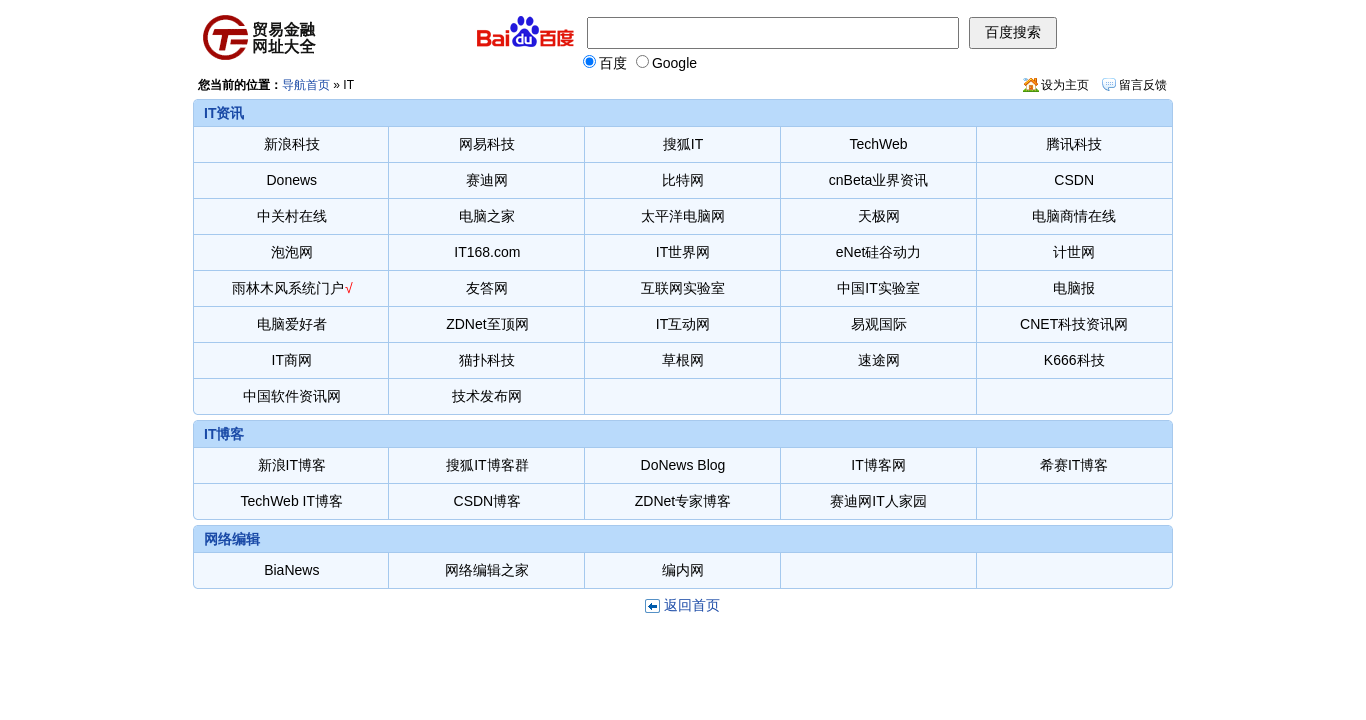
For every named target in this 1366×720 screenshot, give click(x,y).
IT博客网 (878, 465)
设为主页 (1065, 85)
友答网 (487, 288)
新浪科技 (292, 144)
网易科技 (487, 144)
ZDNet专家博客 (683, 501)
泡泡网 (292, 252)
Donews (292, 180)
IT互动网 (683, 324)
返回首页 (692, 605)
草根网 (683, 360)
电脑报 (1074, 288)
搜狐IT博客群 (487, 465)
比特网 (683, 180)
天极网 (879, 216)
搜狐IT (683, 144)
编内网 (683, 570)
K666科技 (1074, 360)
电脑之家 (487, 216)
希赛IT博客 (1074, 465)
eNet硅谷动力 (879, 252)
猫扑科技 (487, 360)
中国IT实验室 (878, 288)
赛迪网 (487, 180)
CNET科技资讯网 (1074, 324)
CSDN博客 (488, 501)
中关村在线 (292, 216)
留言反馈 (1143, 85)
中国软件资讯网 (292, 396)
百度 (605, 63)
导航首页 (306, 85)
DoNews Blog (683, 465)
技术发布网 (487, 396)
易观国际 (879, 324)
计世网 (1074, 252)
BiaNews (291, 570)
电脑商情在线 (1074, 216)
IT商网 (292, 360)
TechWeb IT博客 (292, 501)
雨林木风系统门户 (288, 288)
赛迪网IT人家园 (878, 501)
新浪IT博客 (292, 465)
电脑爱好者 (292, 324)
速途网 (879, 360)
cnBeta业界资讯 (879, 180)
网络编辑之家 (487, 570)
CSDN (1074, 180)
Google (666, 63)
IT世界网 (683, 252)
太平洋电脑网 (683, 216)
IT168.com (487, 252)
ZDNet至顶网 (487, 324)
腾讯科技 (1074, 144)
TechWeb (879, 144)
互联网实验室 (683, 288)
